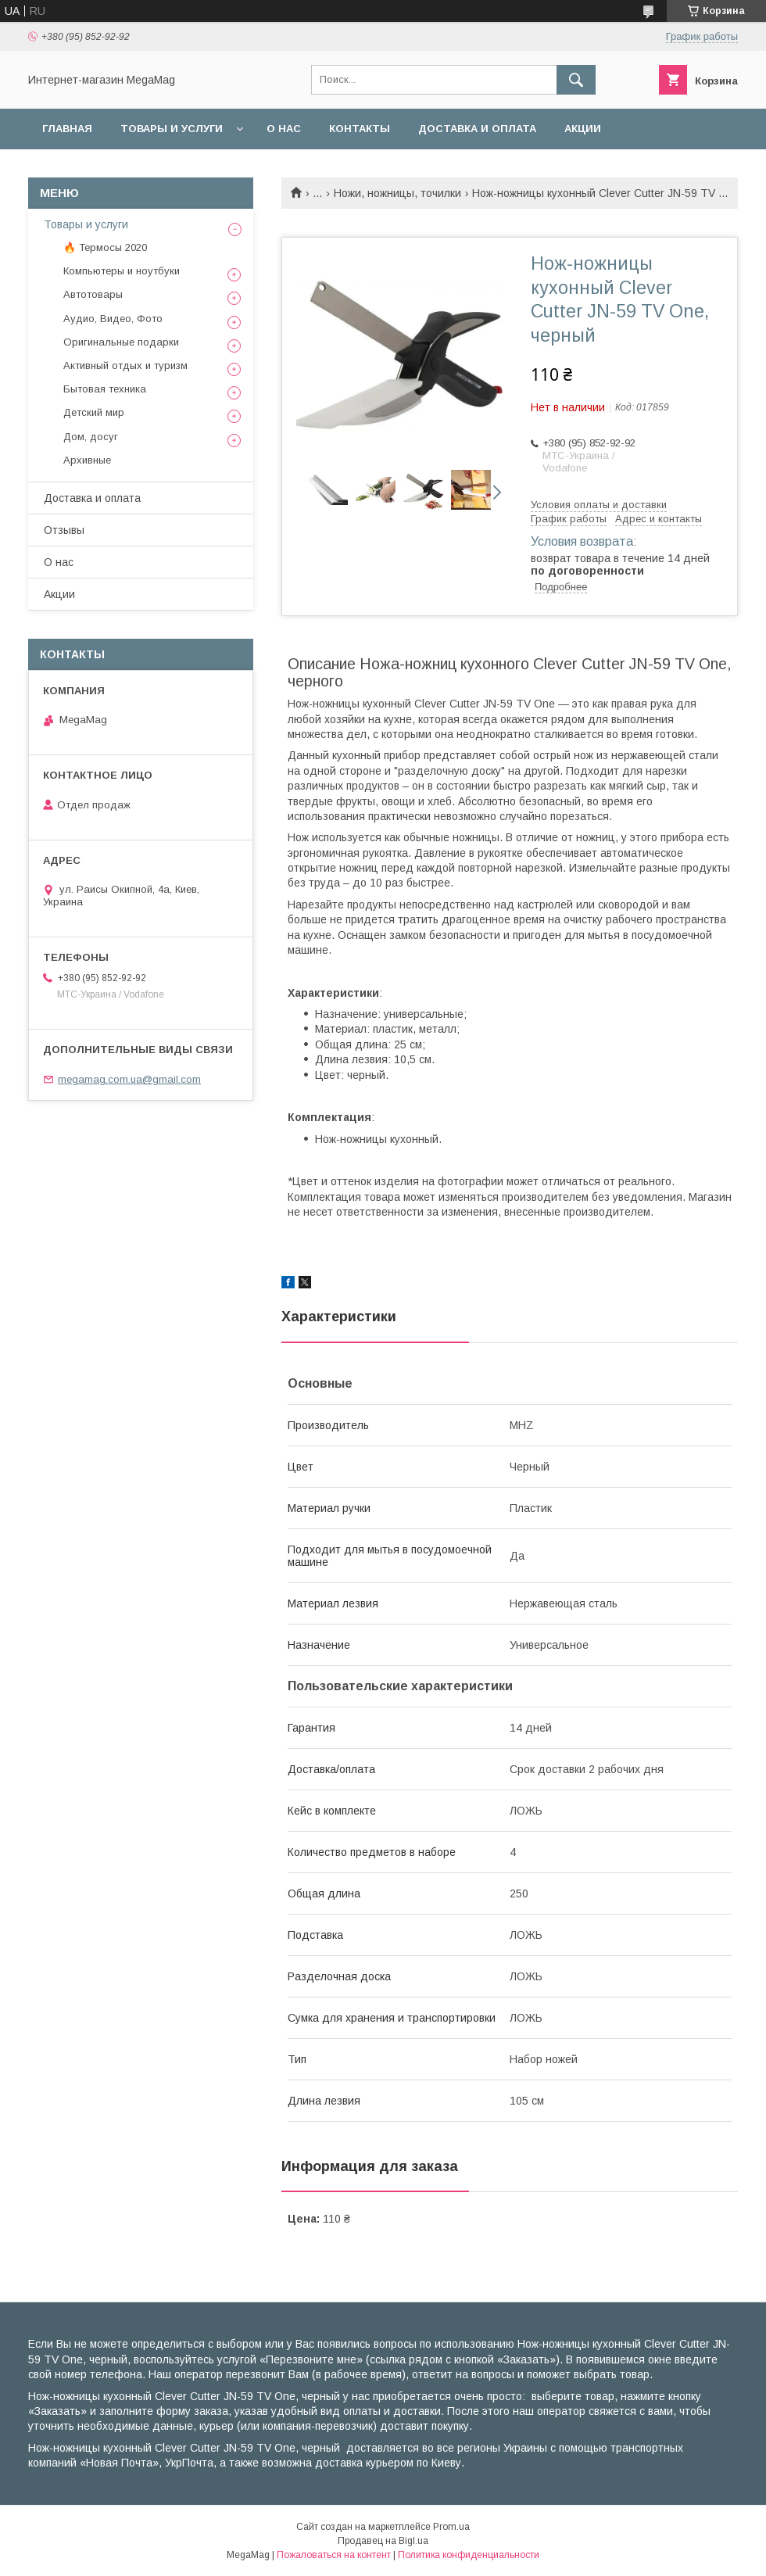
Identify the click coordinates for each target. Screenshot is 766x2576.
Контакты (359, 128)
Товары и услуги (171, 128)
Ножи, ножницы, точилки (397, 193)
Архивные (87, 460)
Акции (582, 128)
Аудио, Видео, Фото (113, 318)
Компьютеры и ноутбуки (121, 271)
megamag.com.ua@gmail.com (129, 1079)
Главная (67, 128)
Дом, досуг (90, 436)
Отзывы (64, 530)
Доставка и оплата (477, 128)
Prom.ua (451, 2526)
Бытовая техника (104, 389)
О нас (284, 128)
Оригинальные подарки (121, 342)
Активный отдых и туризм (125, 365)
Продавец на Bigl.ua (383, 2540)
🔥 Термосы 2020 (105, 247)
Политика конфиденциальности (468, 2554)
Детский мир (93, 412)
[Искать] (576, 80)
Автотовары (93, 294)
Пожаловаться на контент (334, 2554)
